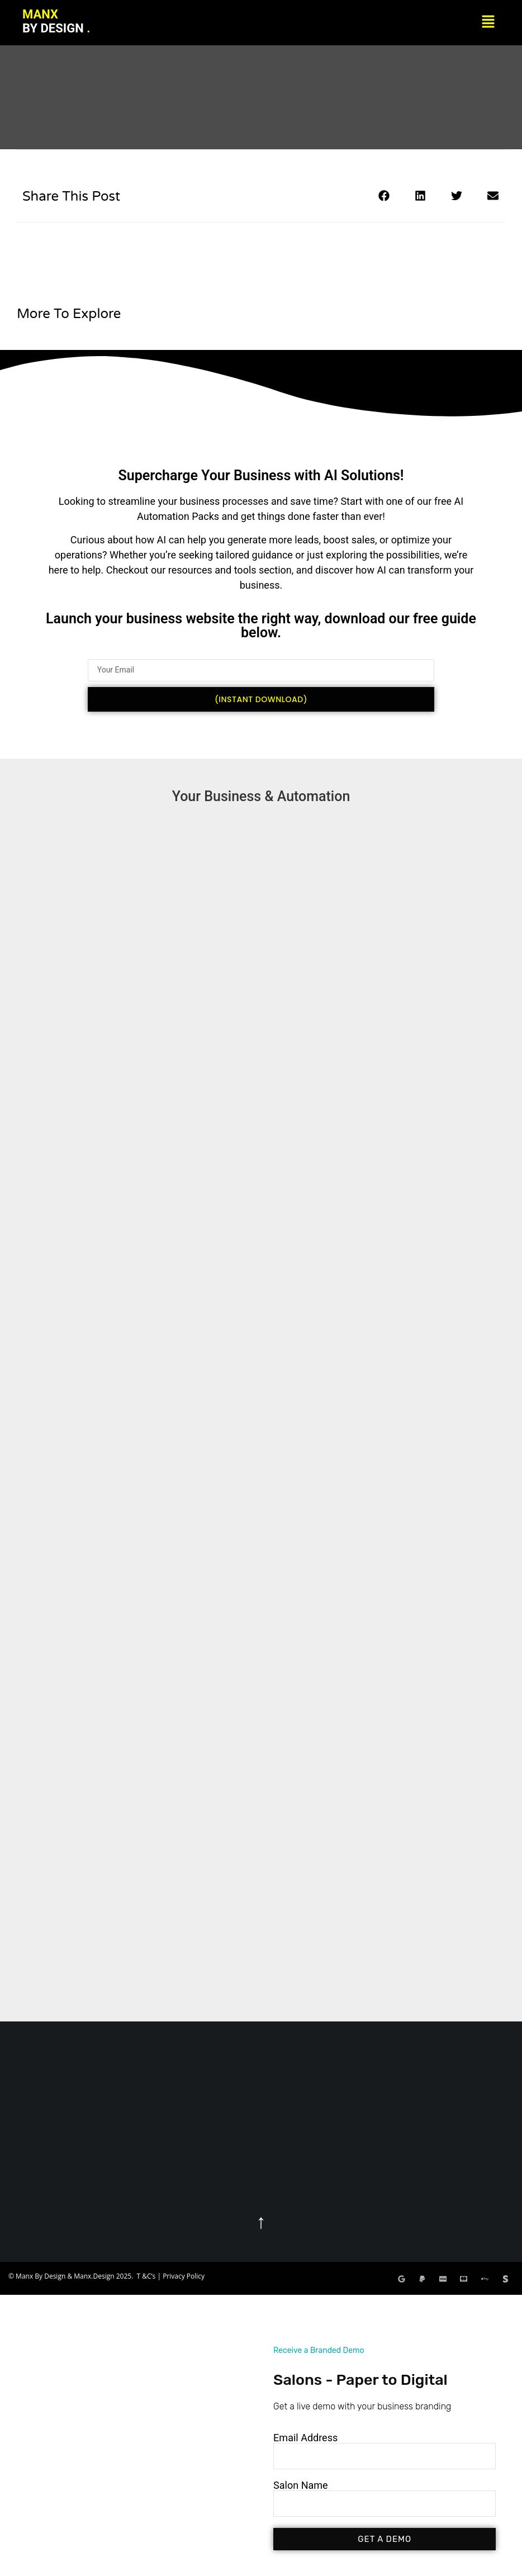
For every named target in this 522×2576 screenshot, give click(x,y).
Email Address (305, 2438)
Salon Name (300, 2485)
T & (142, 2276)
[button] (488, 22)
